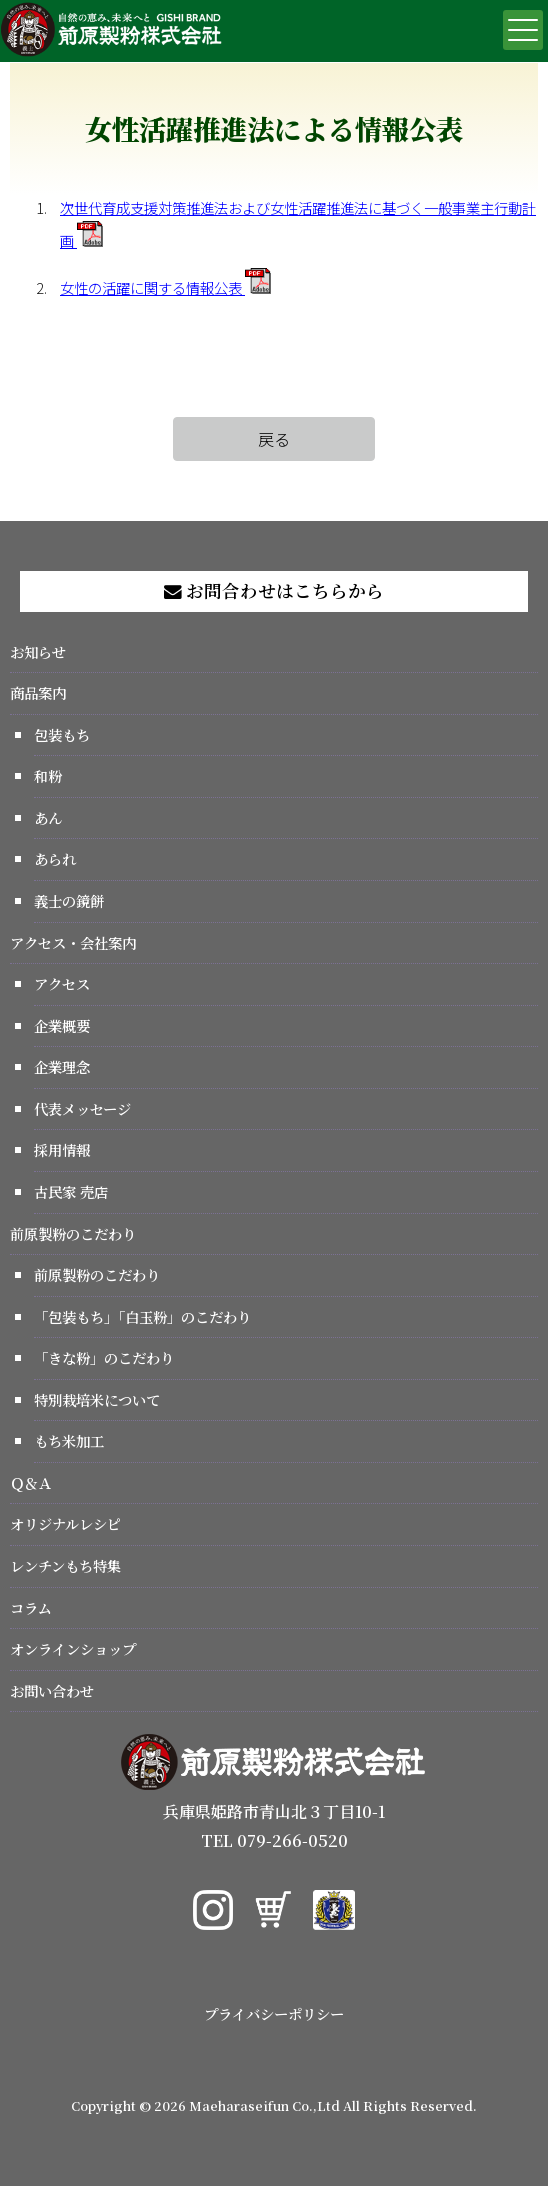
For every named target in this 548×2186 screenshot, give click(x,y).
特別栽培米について (97, 1399)
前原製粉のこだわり (73, 1233)
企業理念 (62, 1066)
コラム (31, 1607)
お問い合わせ (52, 1690)
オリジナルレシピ (65, 1523)
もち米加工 (69, 1440)
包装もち (62, 734)
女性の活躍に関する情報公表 (165, 287)
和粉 (48, 775)
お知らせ (38, 651)
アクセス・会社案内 (73, 942)
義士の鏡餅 (69, 900)
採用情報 (62, 1149)
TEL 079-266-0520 (274, 1840)
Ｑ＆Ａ (31, 1482)
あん (48, 817)
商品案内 (38, 692)
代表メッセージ (82, 1108)
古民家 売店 (71, 1191)
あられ (55, 858)
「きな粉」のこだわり (104, 1357)
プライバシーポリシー (274, 2013)
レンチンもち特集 (65, 1565)
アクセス (62, 983)
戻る (274, 439)
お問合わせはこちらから (274, 590)
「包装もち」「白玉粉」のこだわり (142, 1316)
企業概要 (62, 1025)
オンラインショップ (73, 1648)
